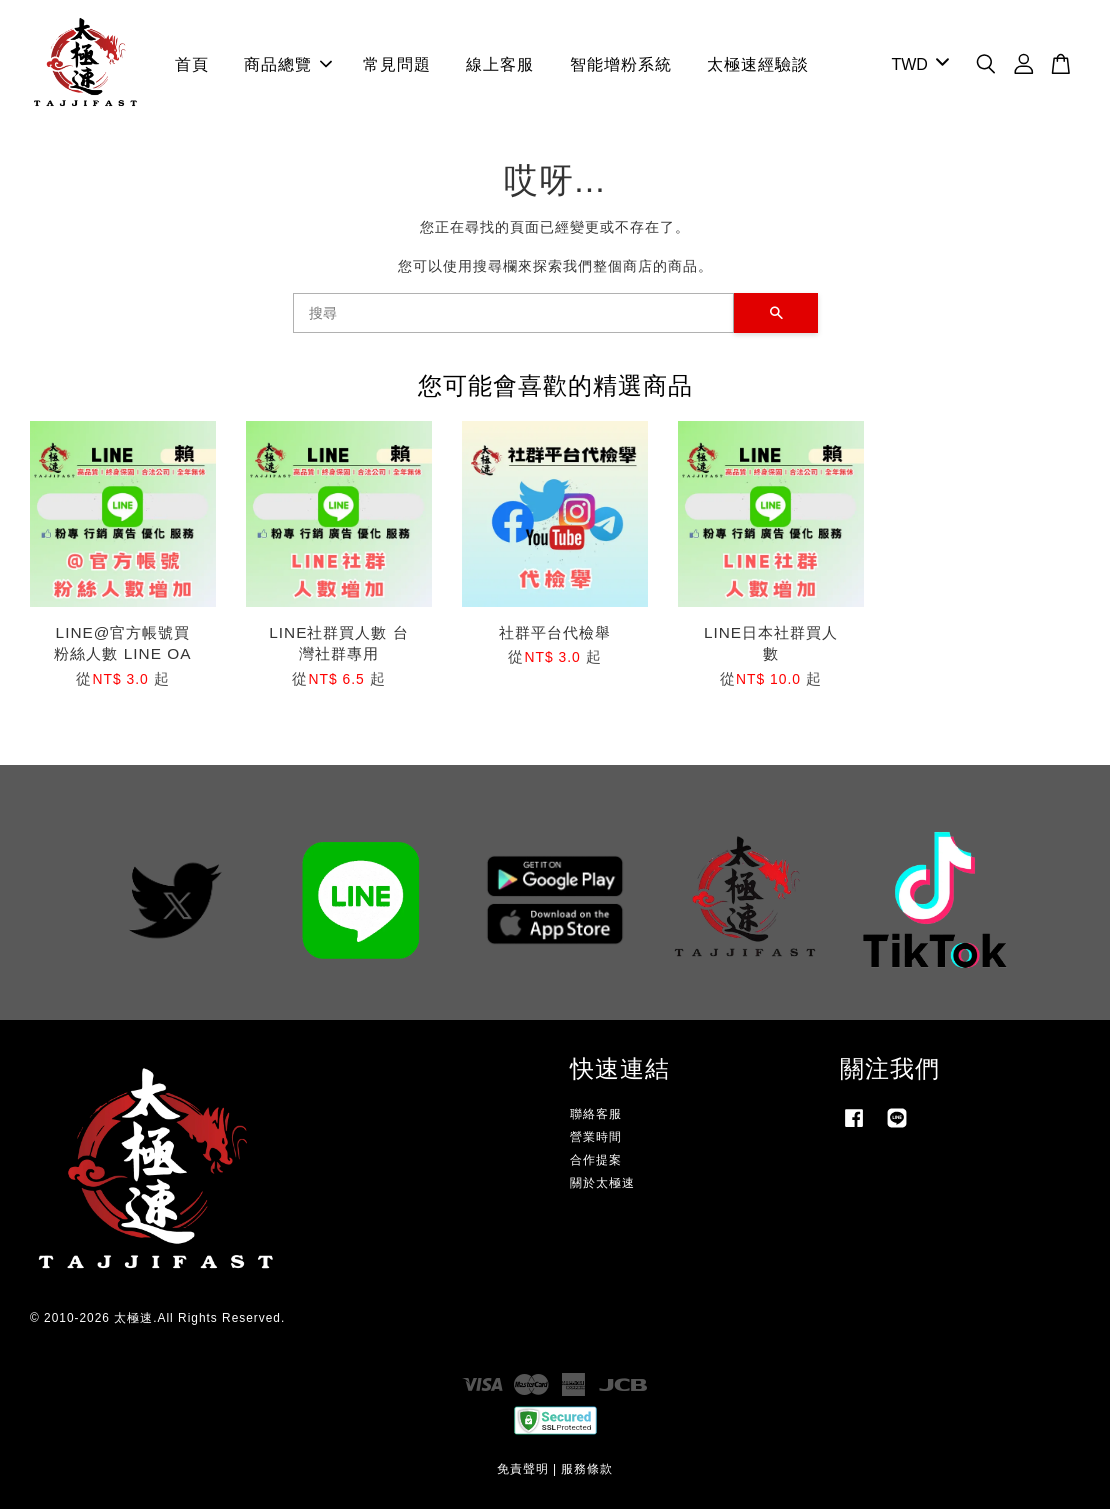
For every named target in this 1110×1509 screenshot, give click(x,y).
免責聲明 (523, 1469)
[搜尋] (513, 313)
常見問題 (397, 64)
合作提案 (596, 1160)
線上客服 (500, 64)
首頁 (192, 64)
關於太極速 (602, 1183)
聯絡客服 (596, 1114)
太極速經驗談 (758, 64)
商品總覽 (288, 64)
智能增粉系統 (621, 64)
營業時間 (596, 1137)
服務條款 (587, 1469)
